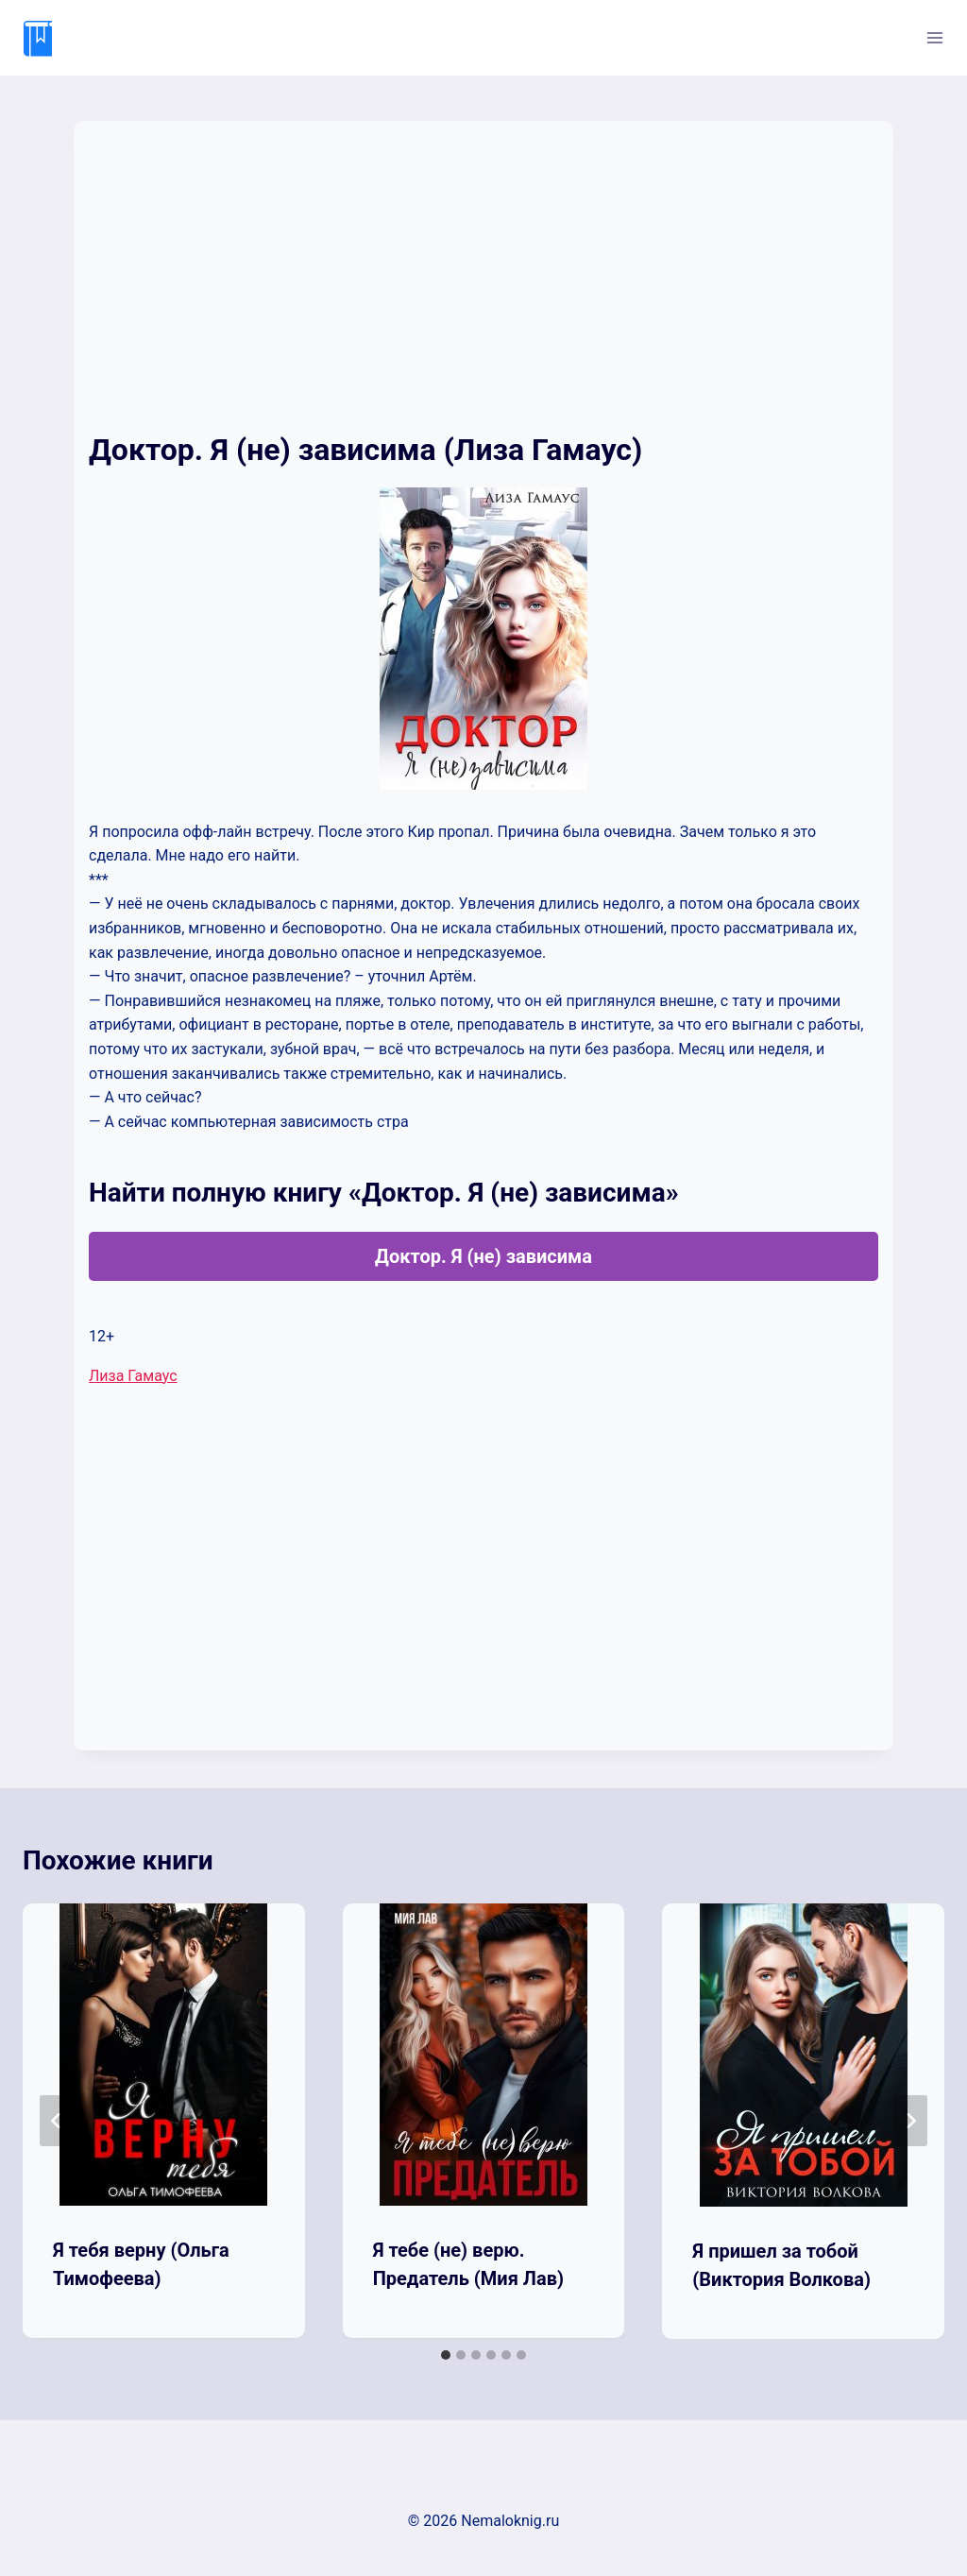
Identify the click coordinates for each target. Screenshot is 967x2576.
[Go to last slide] (57, 2120)
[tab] (445, 2355)
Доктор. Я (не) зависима (483, 1256)
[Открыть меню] (934, 37)
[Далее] (910, 2120)
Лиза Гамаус (133, 1376)
